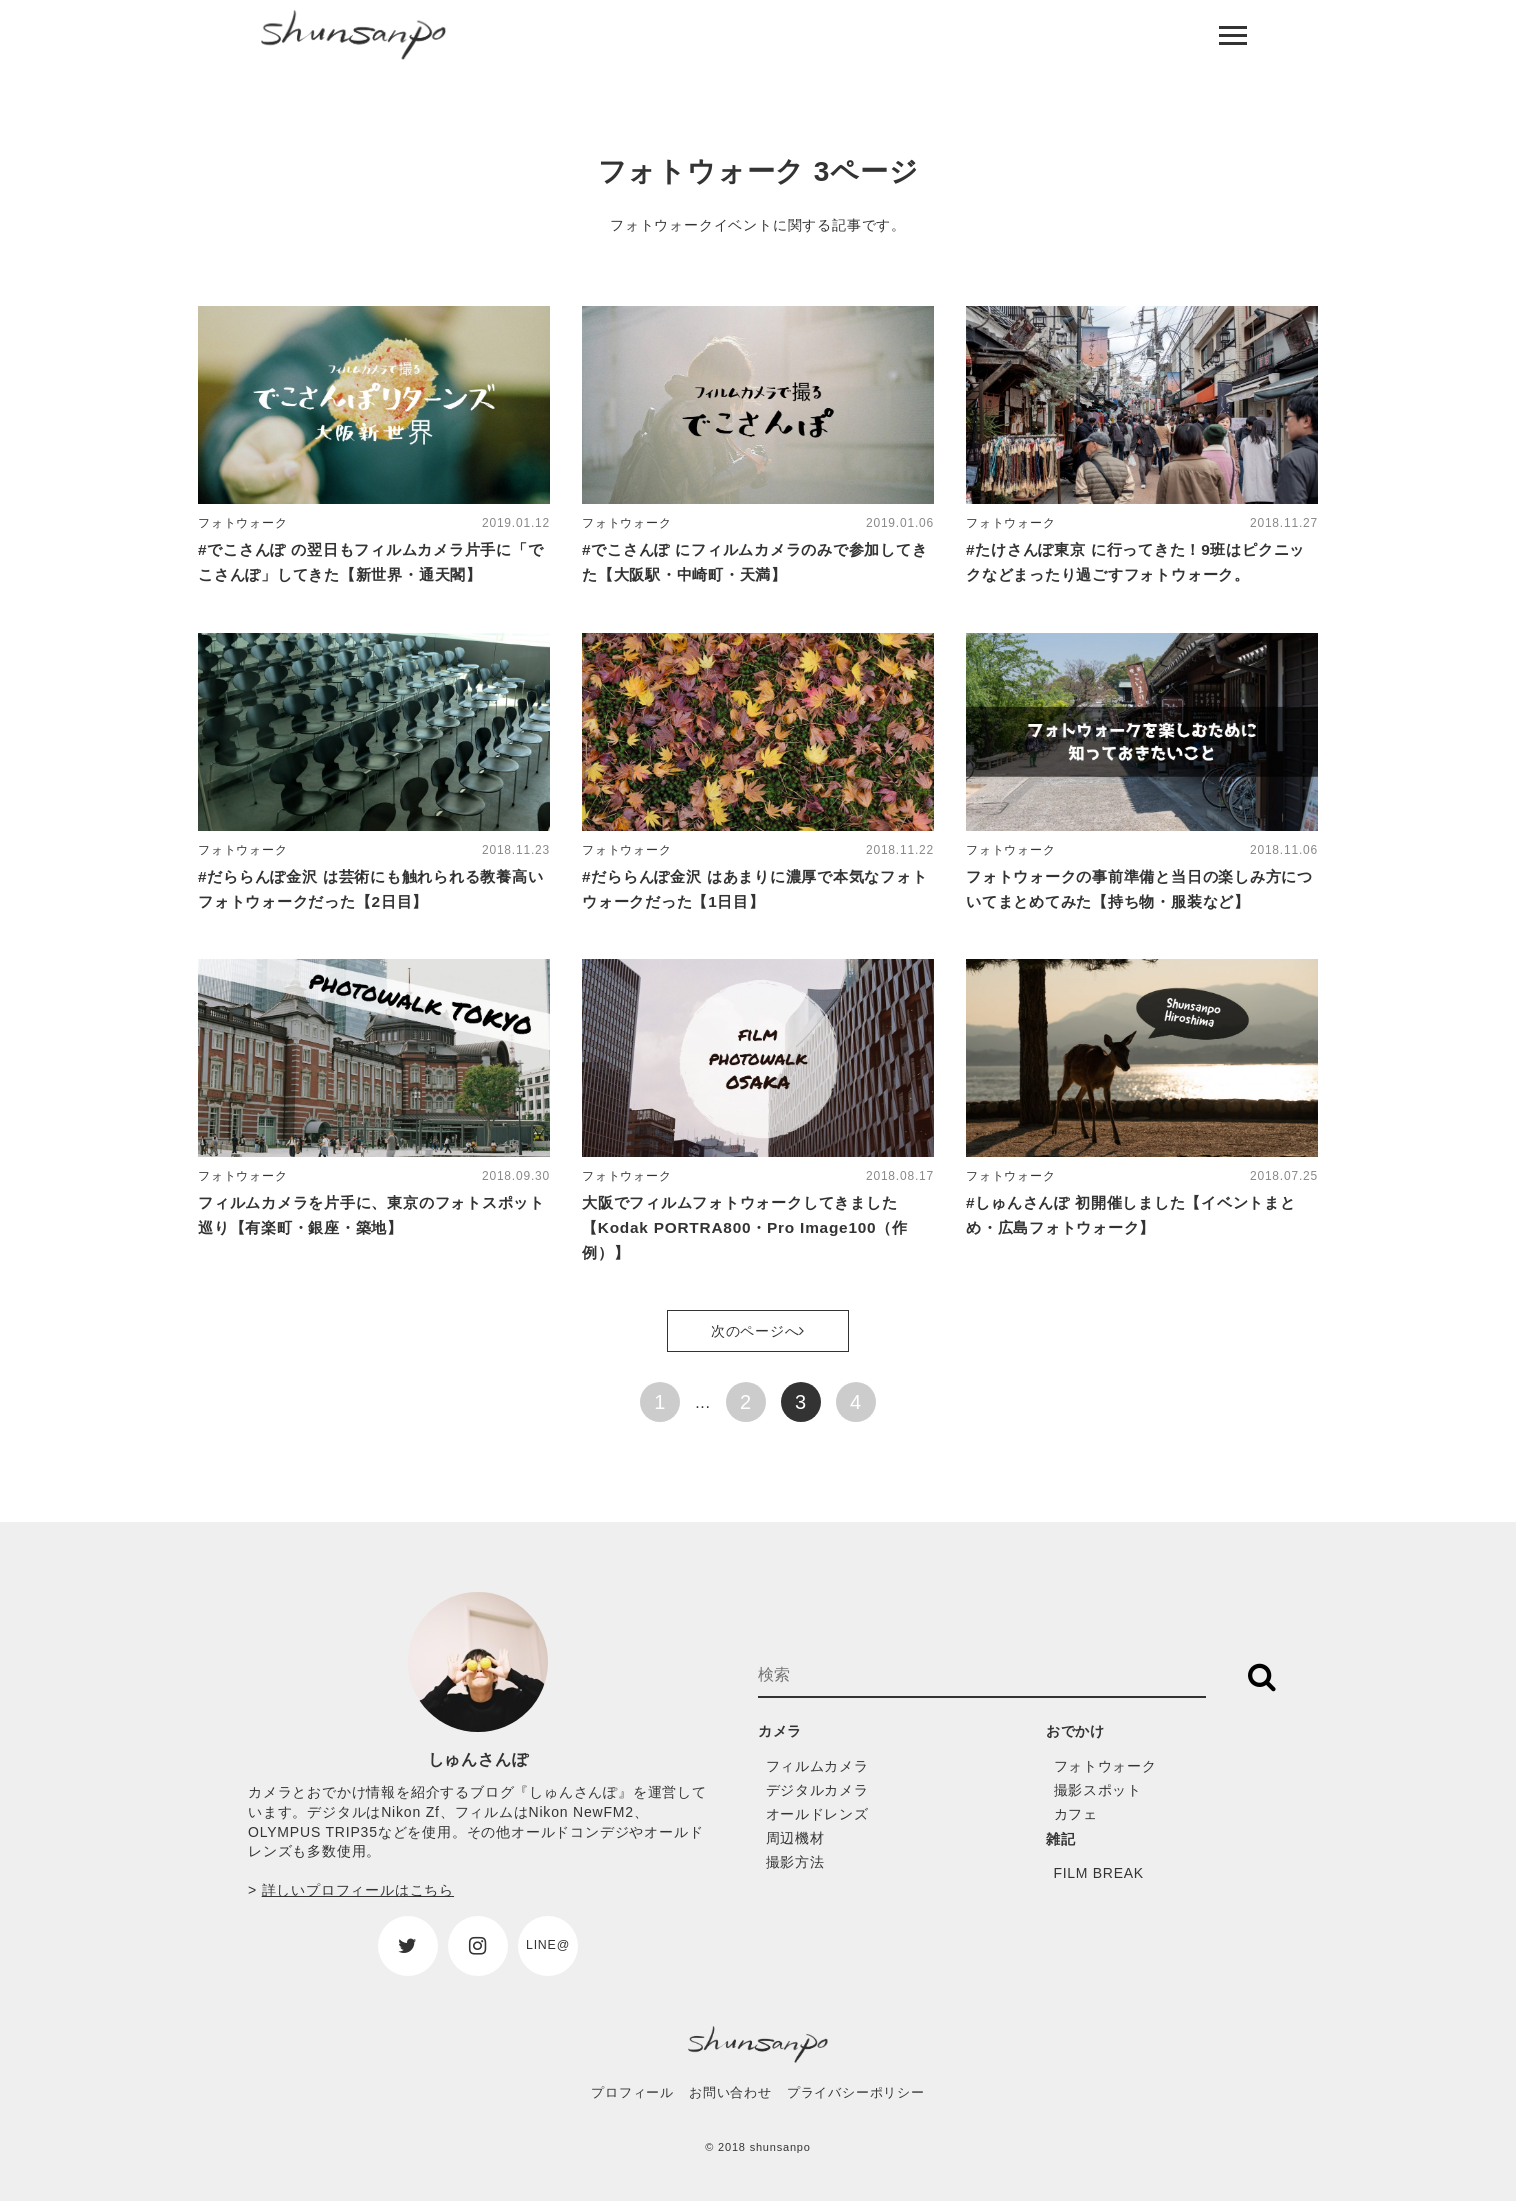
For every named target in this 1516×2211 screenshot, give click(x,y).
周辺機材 (797, 1846)
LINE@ (548, 1954)
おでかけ (1079, 1740)
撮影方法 (797, 1870)
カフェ (1077, 1822)
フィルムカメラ (821, 1774)
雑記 (1063, 1847)
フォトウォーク (1109, 1774)
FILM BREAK (1102, 1882)
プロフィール (632, 2102)
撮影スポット (1101, 1798)
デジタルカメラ (821, 1798)
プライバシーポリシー (856, 2102)
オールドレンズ (821, 1822)
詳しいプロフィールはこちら (358, 1900)
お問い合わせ (730, 2102)
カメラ (783, 1740)
